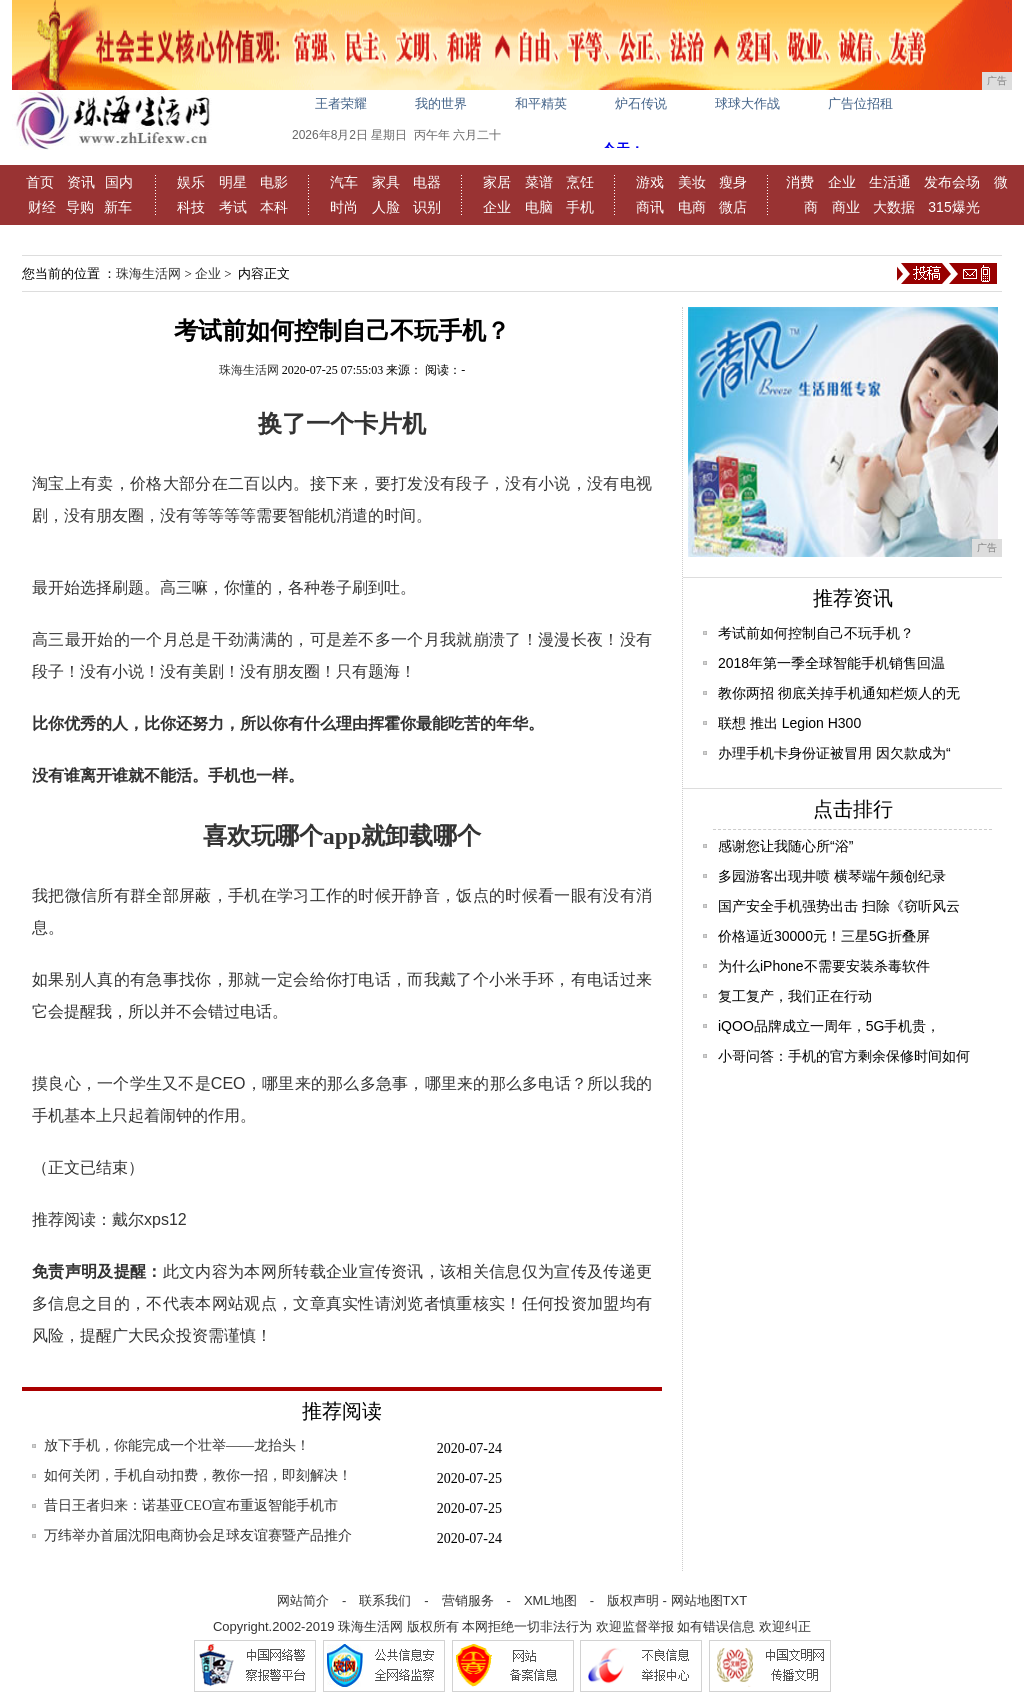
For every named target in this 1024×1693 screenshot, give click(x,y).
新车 (118, 207)
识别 (427, 207)
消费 (800, 182)
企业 (497, 207)
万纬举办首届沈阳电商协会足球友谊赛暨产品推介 (198, 1535)
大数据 (894, 207)
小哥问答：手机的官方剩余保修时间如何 (844, 1056)
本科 (274, 207)
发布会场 (952, 182)
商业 (846, 207)
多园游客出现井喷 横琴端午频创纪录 (832, 876)
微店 (733, 207)
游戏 (650, 182)
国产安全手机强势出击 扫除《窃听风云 (839, 906)
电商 (692, 207)
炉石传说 (641, 103)
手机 (580, 207)
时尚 (344, 207)
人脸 (386, 207)
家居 (497, 182)
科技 (191, 207)
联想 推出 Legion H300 (789, 723)
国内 (119, 182)
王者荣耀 (341, 103)
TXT (735, 1600)
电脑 (539, 207)
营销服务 (468, 1600)
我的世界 (441, 103)
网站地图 (697, 1600)
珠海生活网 (148, 273)
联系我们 (385, 1600)
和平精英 (541, 103)
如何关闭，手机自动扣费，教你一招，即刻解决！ (198, 1475)
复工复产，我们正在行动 (795, 996)
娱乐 (191, 182)
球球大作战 (747, 103)
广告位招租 (860, 103)
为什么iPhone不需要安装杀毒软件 (824, 966)
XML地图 (550, 1600)
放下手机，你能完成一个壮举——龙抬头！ (177, 1445)
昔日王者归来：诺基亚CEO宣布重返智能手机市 (191, 1505)
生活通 (890, 182)
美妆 (692, 182)
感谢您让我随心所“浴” (785, 846)
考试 (233, 207)
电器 (427, 182)
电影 (274, 182)
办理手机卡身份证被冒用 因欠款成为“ (834, 753)
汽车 (344, 182)
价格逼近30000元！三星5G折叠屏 (824, 936)
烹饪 (580, 182)
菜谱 (539, 182)
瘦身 (733, 182)
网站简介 (303, 1600)
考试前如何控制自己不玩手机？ (816, 633)
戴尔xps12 (149, 1219)
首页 (40, 182)
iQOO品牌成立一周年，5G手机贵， (829, 1026)
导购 (80, 207)
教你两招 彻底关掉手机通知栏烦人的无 (839, 693)
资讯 (81, 182)
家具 (386, 182)
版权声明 (633, 1600)
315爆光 (953, 207)
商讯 (650, 207)
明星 (233, 182)
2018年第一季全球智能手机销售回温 (831, 663)
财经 (42, 207)
